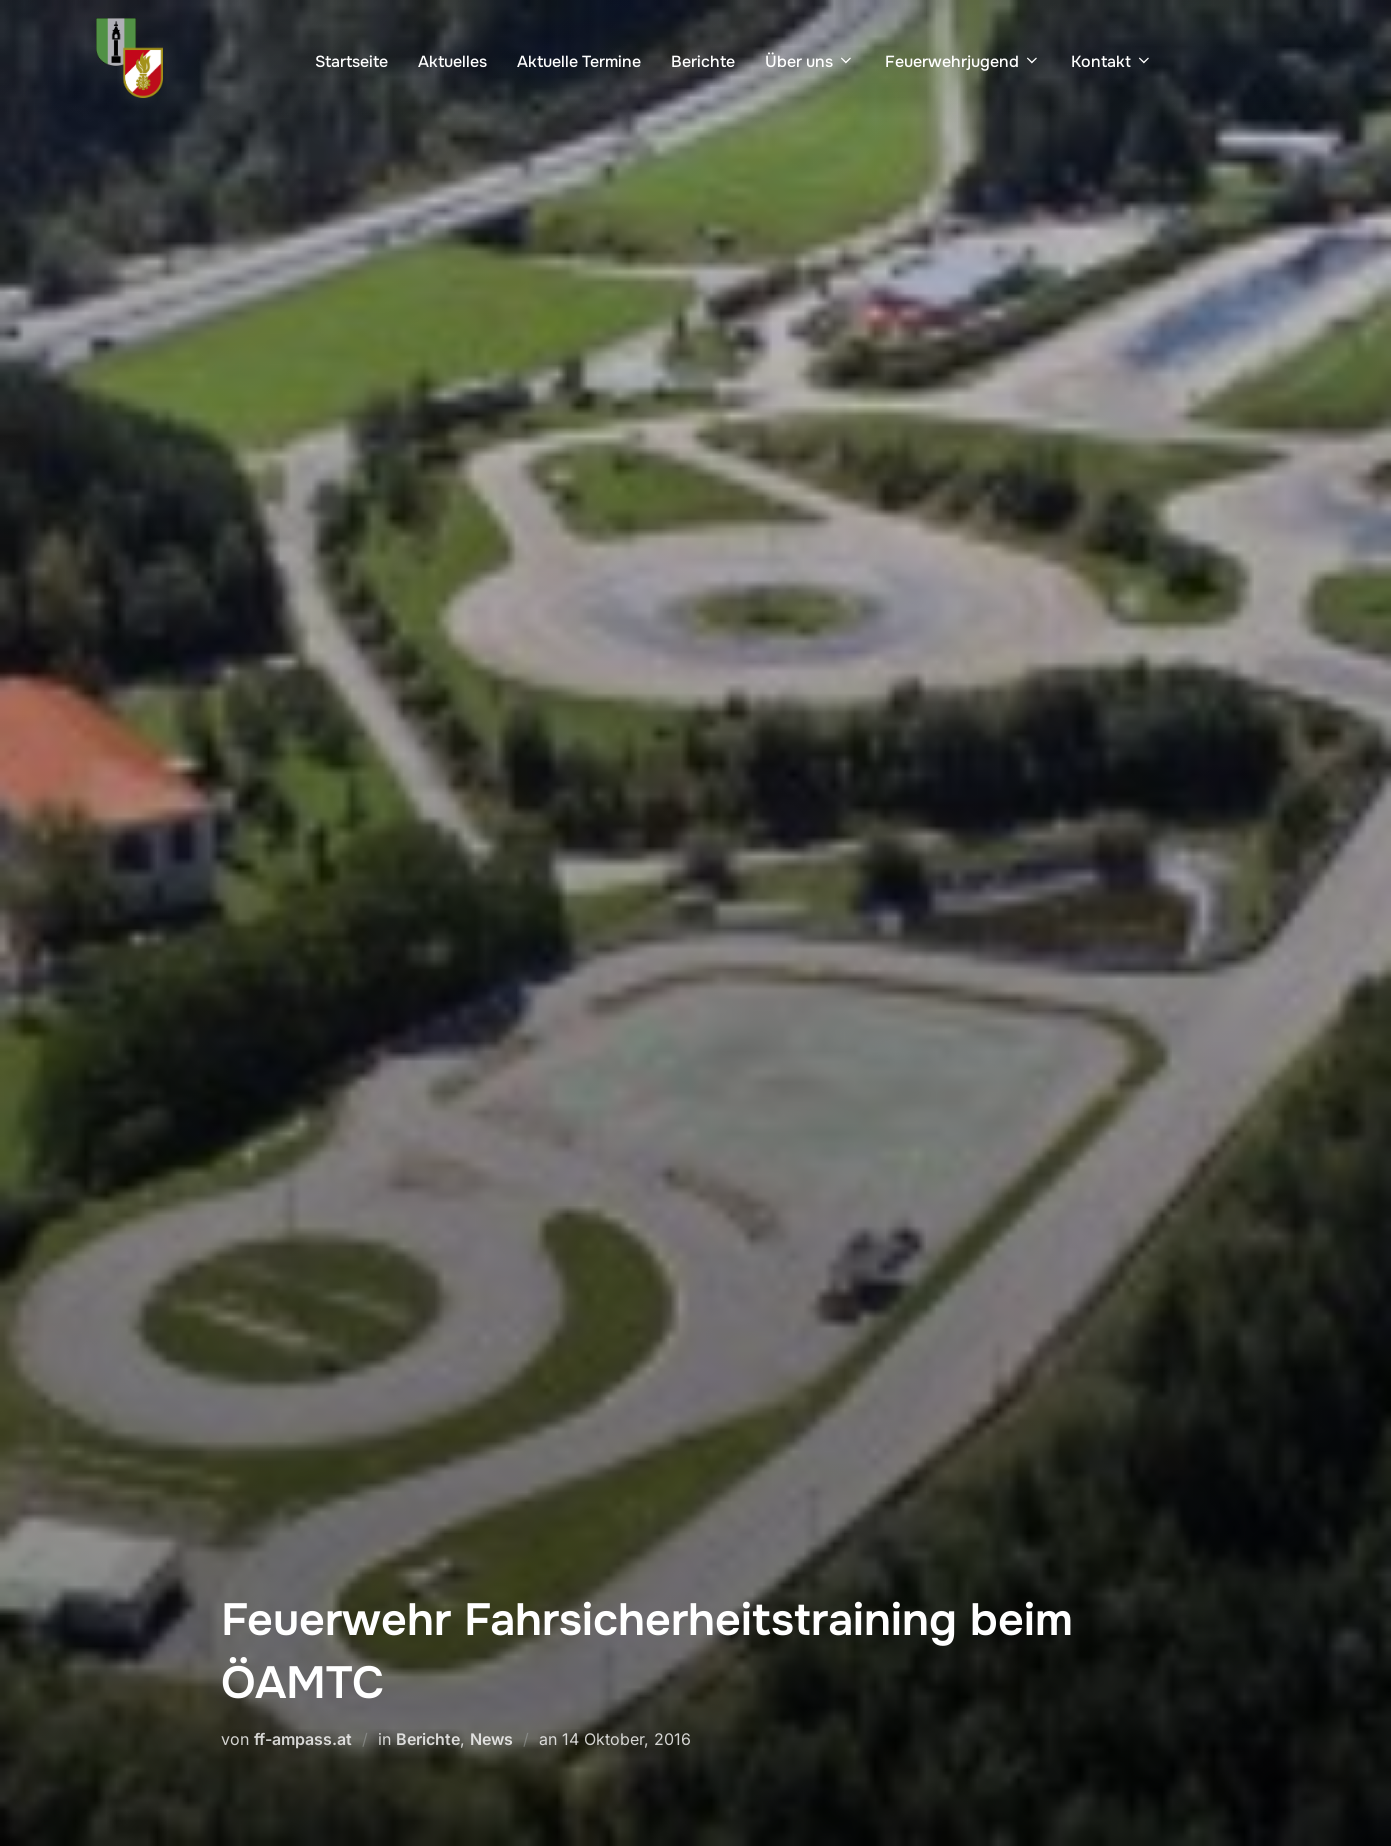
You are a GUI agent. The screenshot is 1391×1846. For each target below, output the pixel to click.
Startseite (351, 61)
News (491, 1739)
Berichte (703, 61)
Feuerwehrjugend (963, 61)
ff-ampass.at (303, 1739)
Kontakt (1112, 61)
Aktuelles (452, 61)
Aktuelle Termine (579, 61)
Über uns (810, 61)
